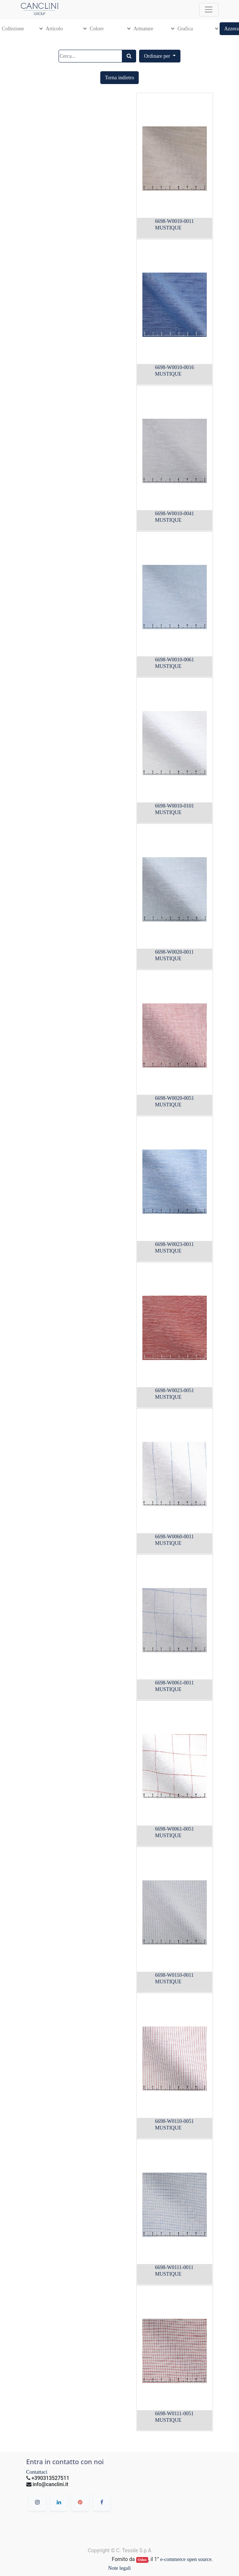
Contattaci (37, 2472)
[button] (159, 56)
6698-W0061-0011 (174, 1683)
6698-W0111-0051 (174, 2413)
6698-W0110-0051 (174, 2121)
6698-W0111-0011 (174, 2267)
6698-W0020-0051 (174, 1098)
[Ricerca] (129, 56)
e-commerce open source (186, 2559)
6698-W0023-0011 (174, 1244)
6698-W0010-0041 (174, 513)
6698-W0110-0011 (174, 1975)
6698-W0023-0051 (174, 1390)
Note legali (119, 2568)
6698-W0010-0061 (174, 659)
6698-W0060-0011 (174, 1536)
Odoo (142, 2560)
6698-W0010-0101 (174, 806)
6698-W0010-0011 (174, 221)
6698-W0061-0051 (174, 1829)
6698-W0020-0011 (174, 952)
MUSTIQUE (168, 228)
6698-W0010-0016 (174, 367)
